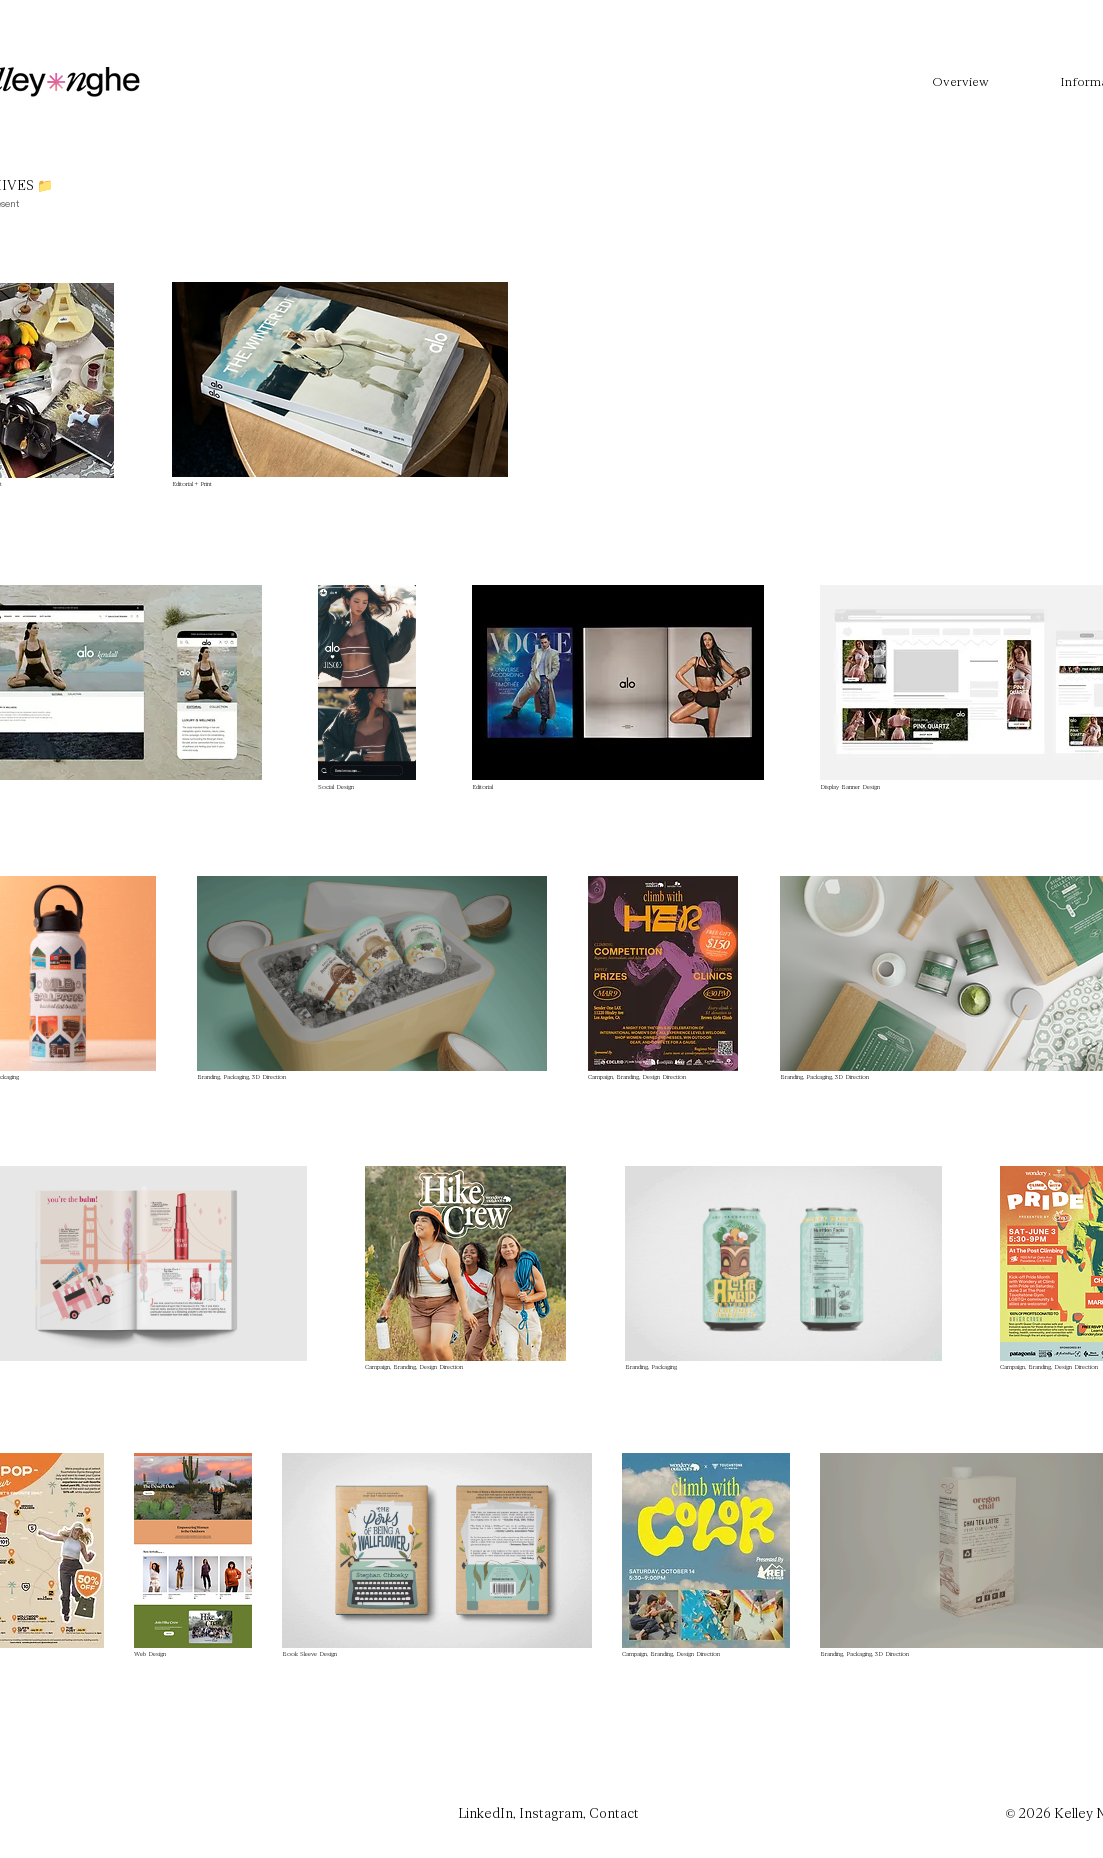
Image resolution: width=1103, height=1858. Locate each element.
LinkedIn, (488, 1814)
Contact (614, 1814)
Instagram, (554, 1814)
